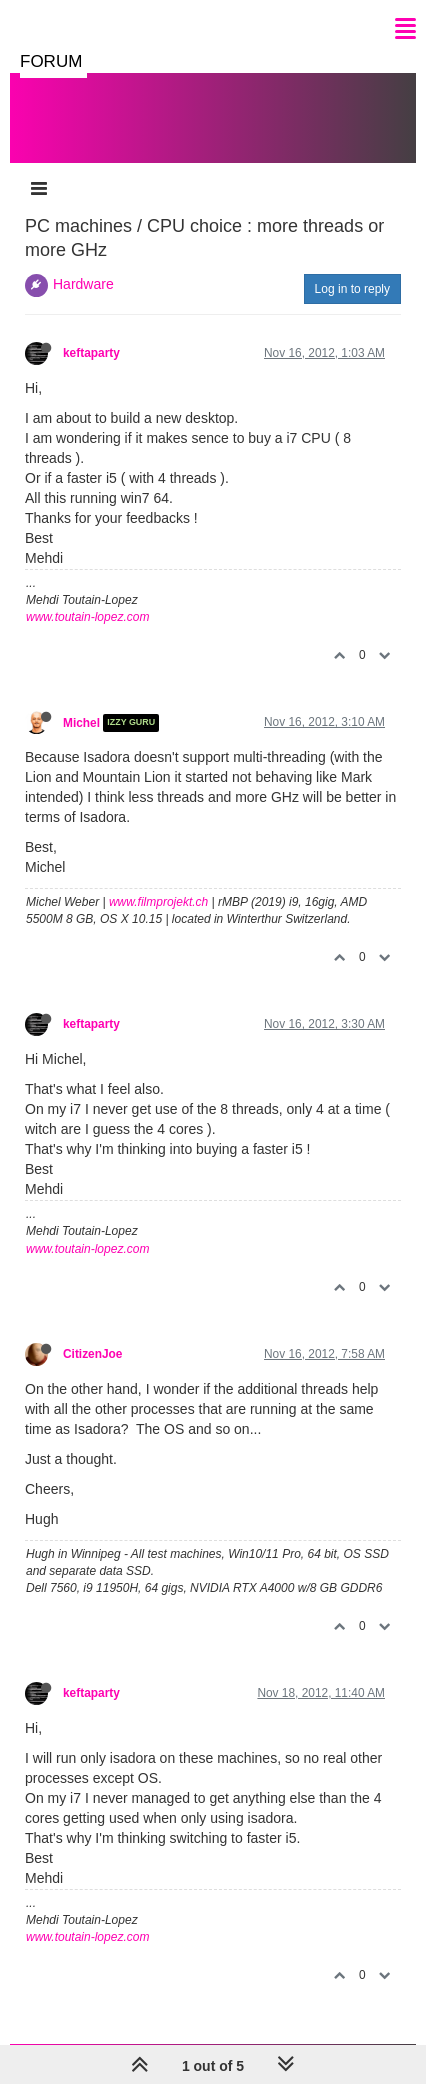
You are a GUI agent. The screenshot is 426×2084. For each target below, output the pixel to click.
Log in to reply (352, 289)
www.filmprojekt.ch (158, 902)
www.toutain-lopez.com (87, 617)
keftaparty (91, 353)
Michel (81, 723)
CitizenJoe (92, 1354)
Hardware (83, 284)
